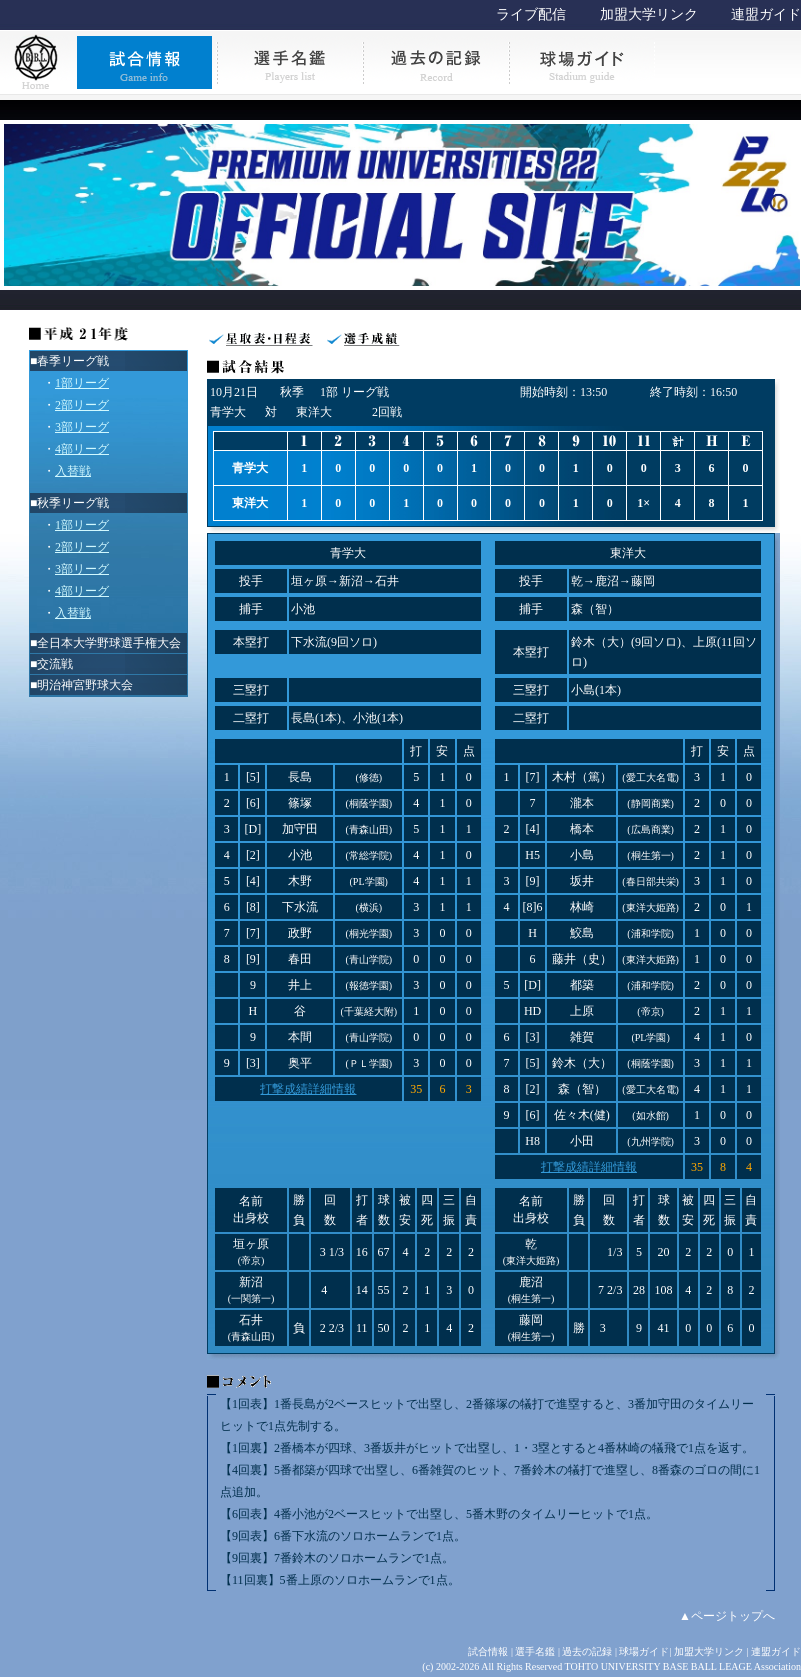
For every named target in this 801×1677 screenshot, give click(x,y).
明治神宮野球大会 (85, 685)
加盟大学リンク (649, 14)
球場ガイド (644, 1651)
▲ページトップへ (727, 1616)
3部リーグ (82, 427)
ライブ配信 (531, 14)
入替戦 (73, 471)
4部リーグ (82, 449)
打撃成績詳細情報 (308, 1089)
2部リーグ (82, 405)
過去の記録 (587, 1651)
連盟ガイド (766, 14)
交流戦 (55, 664)
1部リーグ (82, 383)
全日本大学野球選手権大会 (109, 643)
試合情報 (488, 1651)
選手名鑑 (535, 1651)
